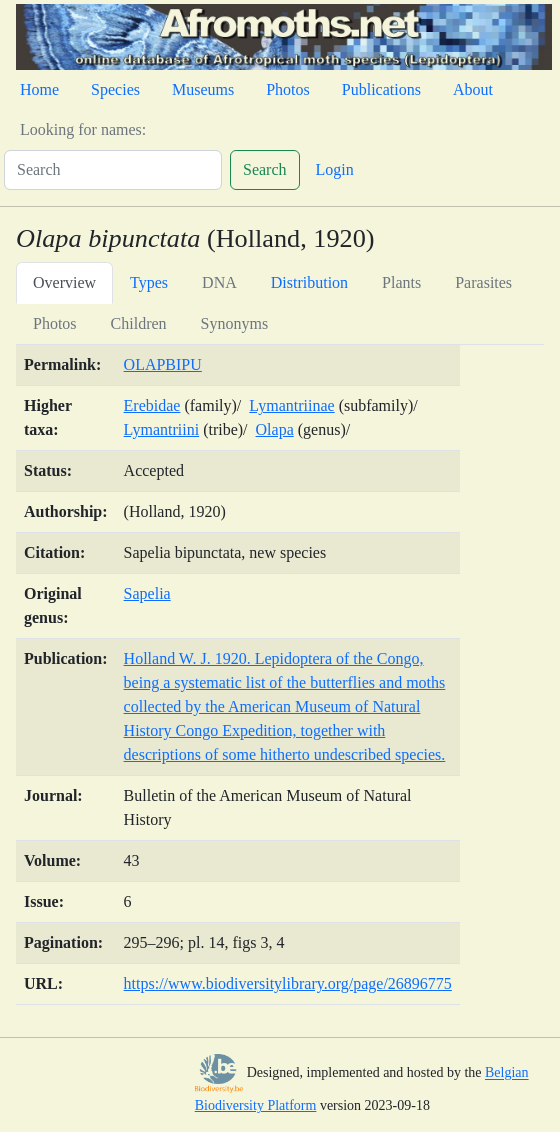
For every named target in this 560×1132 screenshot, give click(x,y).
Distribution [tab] (309, 282)
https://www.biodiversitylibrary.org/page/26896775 (288, 983)
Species (115, 89)
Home (39, 89)
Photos (288, 89)
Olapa (275, 429)
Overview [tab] (64, 282)
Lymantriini (162, 429)
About (473, 89)
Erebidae (152, 405)
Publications (381, 89)
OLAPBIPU (163, 364)
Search (265, 169)
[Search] (113, 170)
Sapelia (147, 593)
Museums (203, 89)
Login (335, 169)
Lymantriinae (291, 405)
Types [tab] (149, 282)
